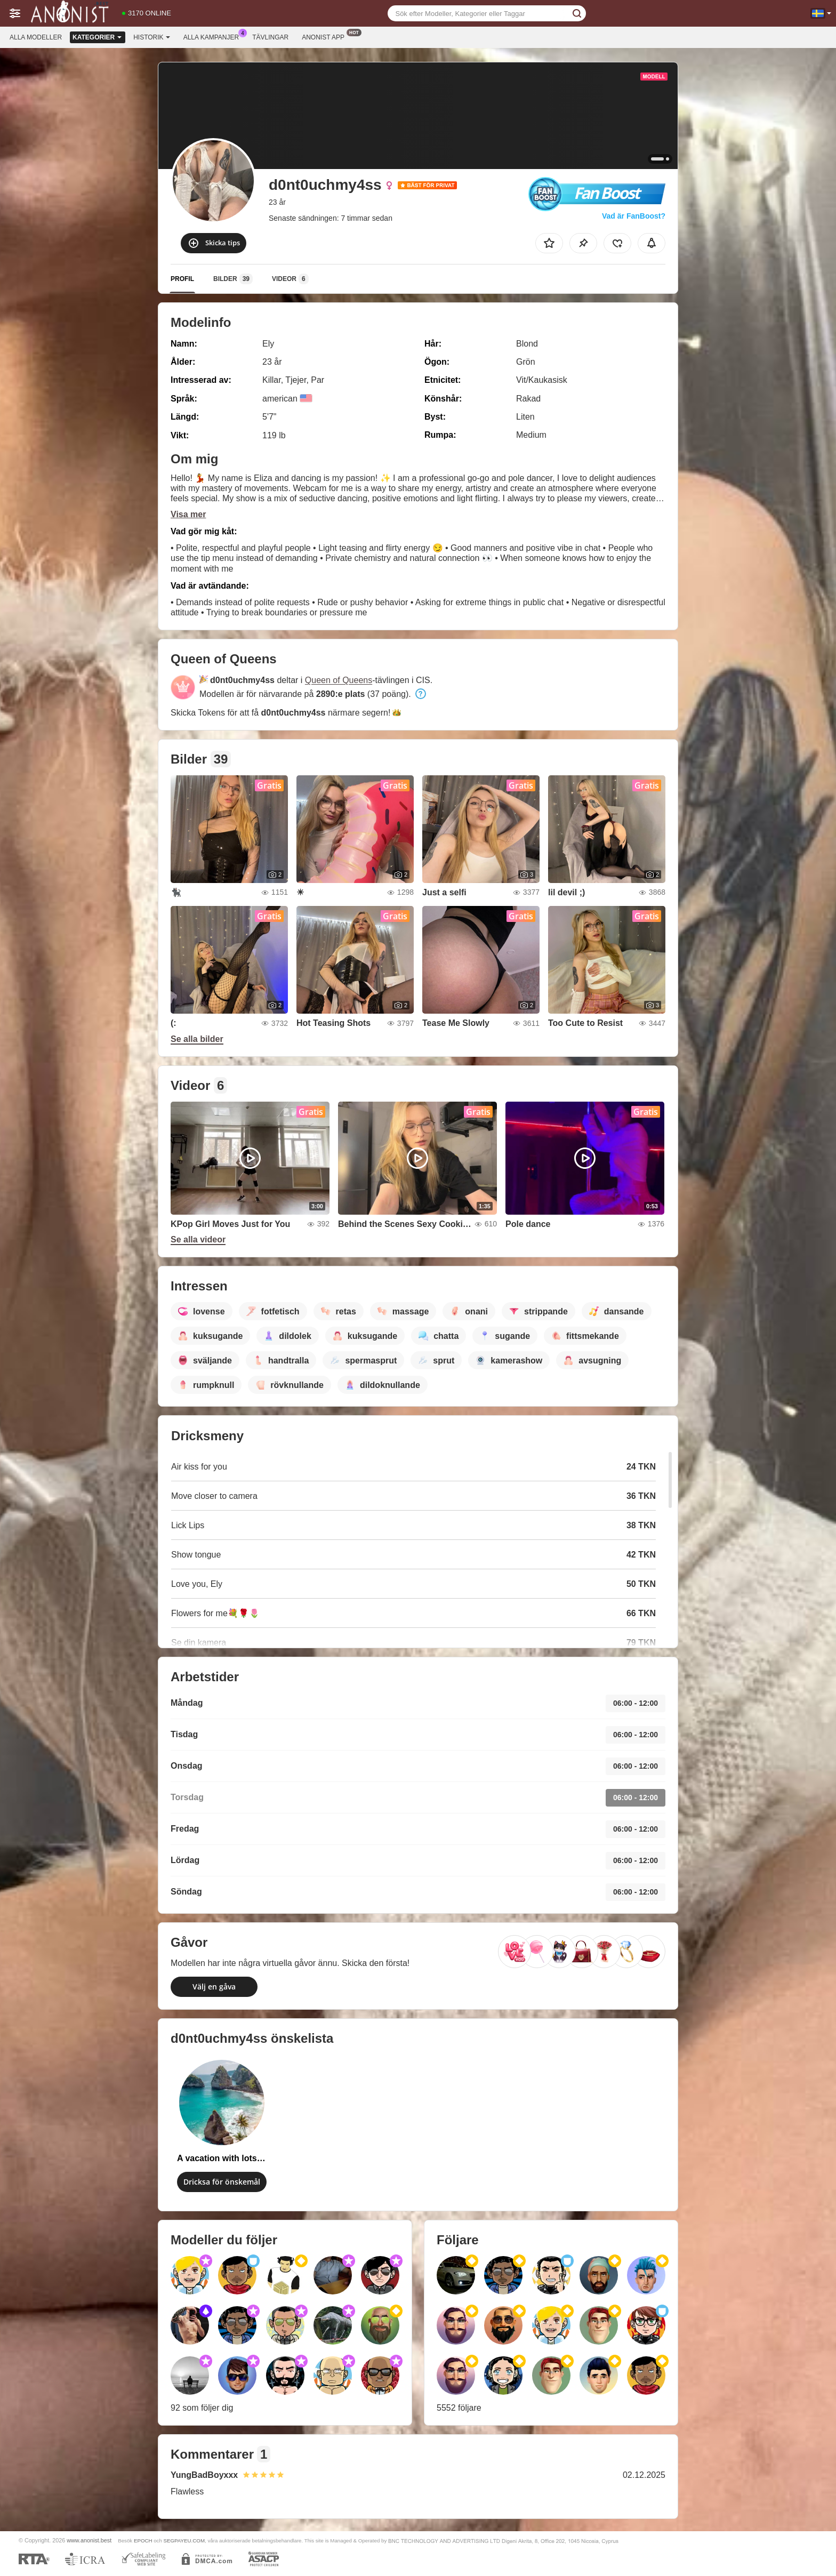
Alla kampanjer (213, 36)
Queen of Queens (338, 680)
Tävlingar (270, 37)
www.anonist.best (89, 2540)
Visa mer (188, 514)
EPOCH (143, 2540)
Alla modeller (36, 37)
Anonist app (326, 36)
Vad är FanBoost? (633, 216)
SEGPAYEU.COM (184, 2540)
